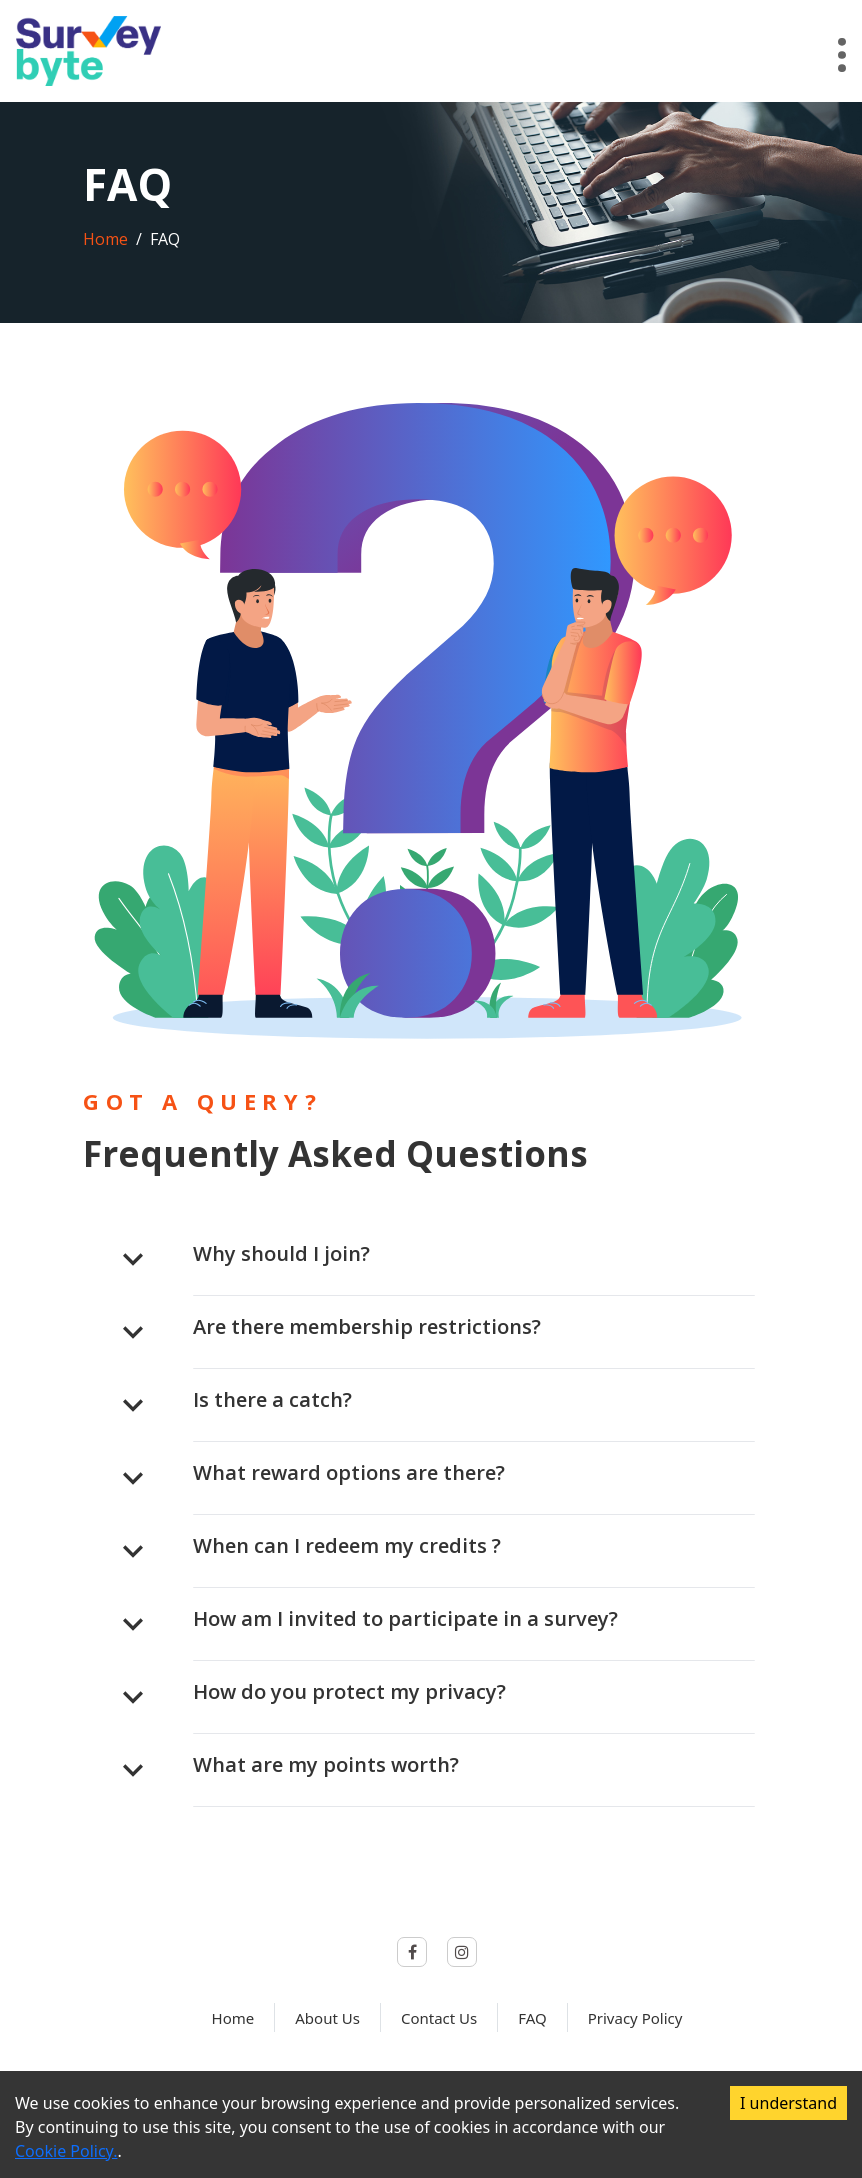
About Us (327, 2018)
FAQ (532, 2018)
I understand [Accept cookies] (788, 2103)
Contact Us (439, 2018)
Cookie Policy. (66, 2151)
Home (105, 239)
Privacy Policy (635, 2018)
